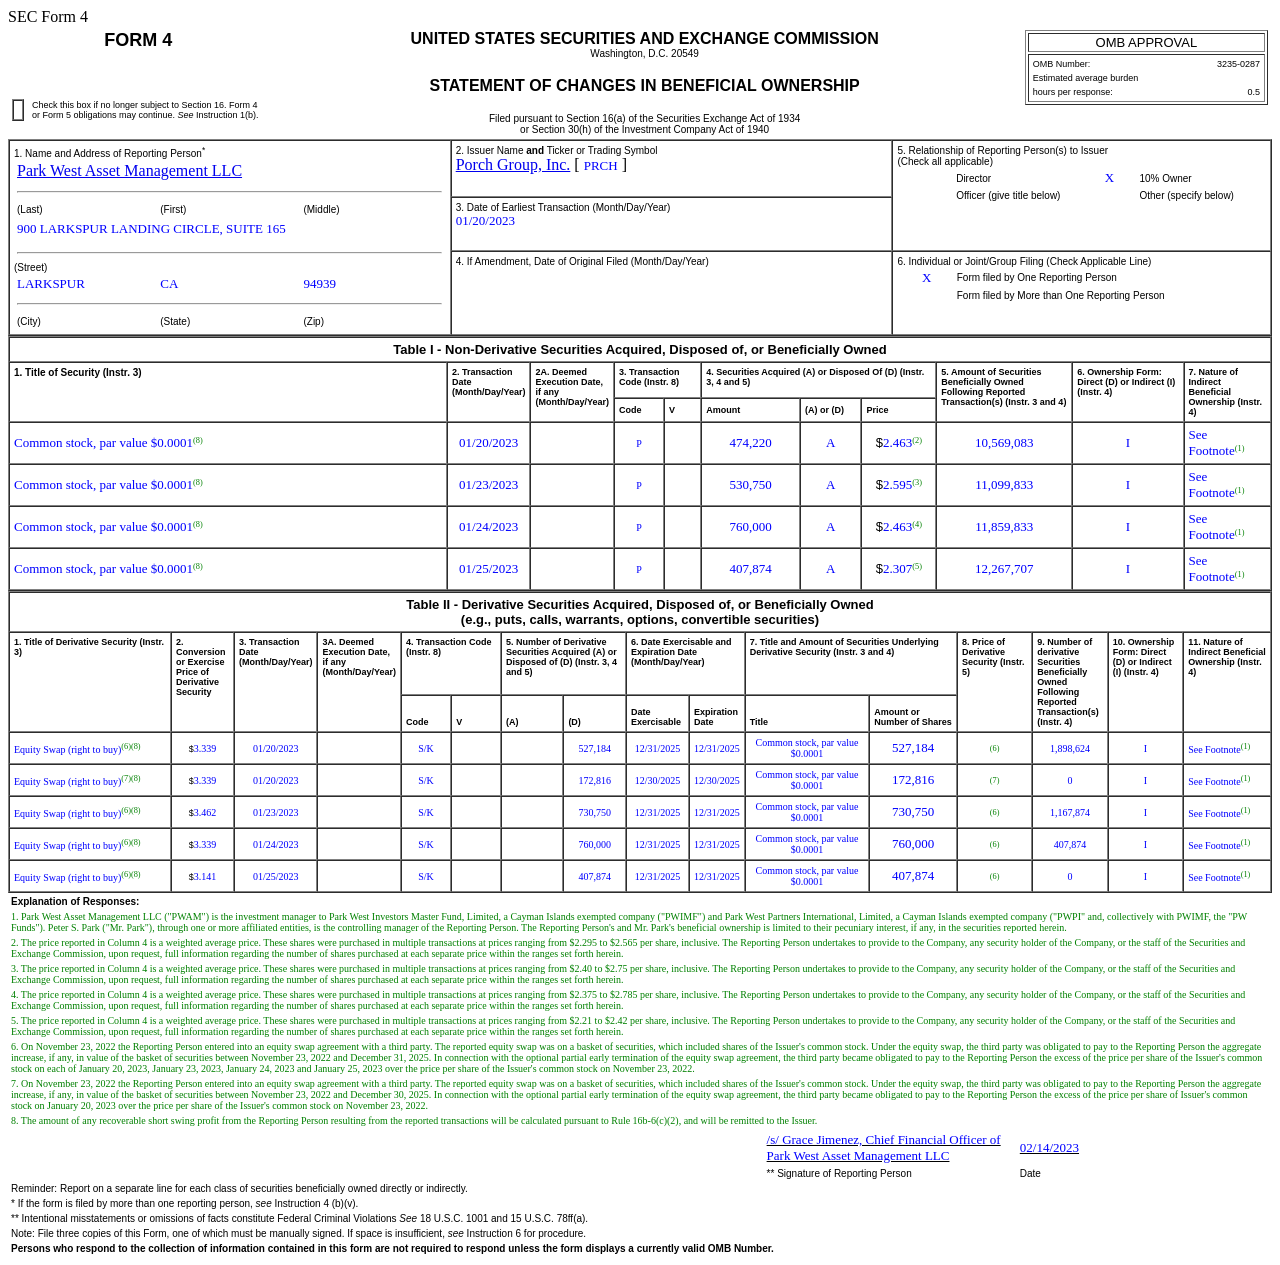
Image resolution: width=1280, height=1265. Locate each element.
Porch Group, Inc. (513, 164)
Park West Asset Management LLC (129, 170)
